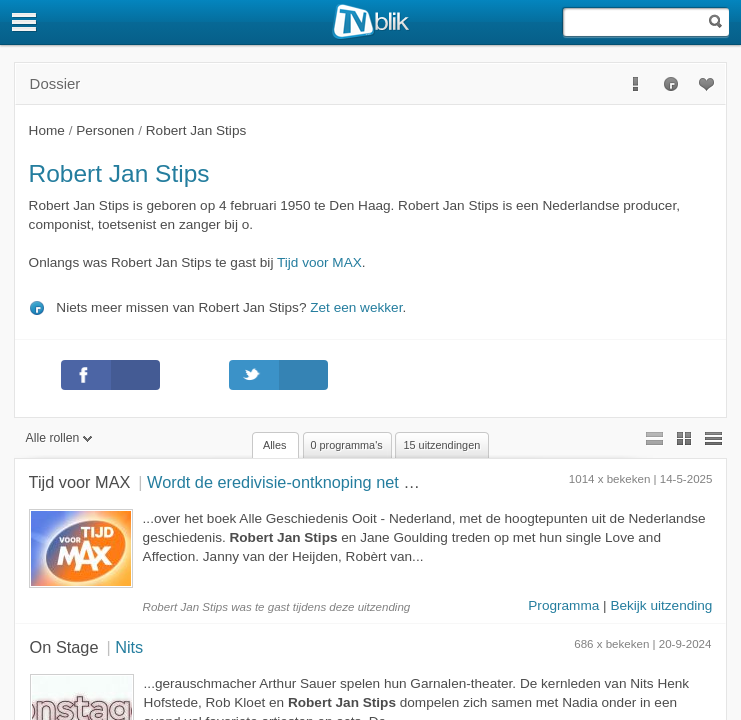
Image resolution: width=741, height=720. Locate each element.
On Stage (64, 647)
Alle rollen (59, 438)
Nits (129, 647)
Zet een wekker (356, 307)
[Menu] (25, 22)
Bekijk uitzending (661, 605)
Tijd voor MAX (319, 262)
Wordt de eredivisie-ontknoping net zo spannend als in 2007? (368, 482)
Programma (563, 605)
